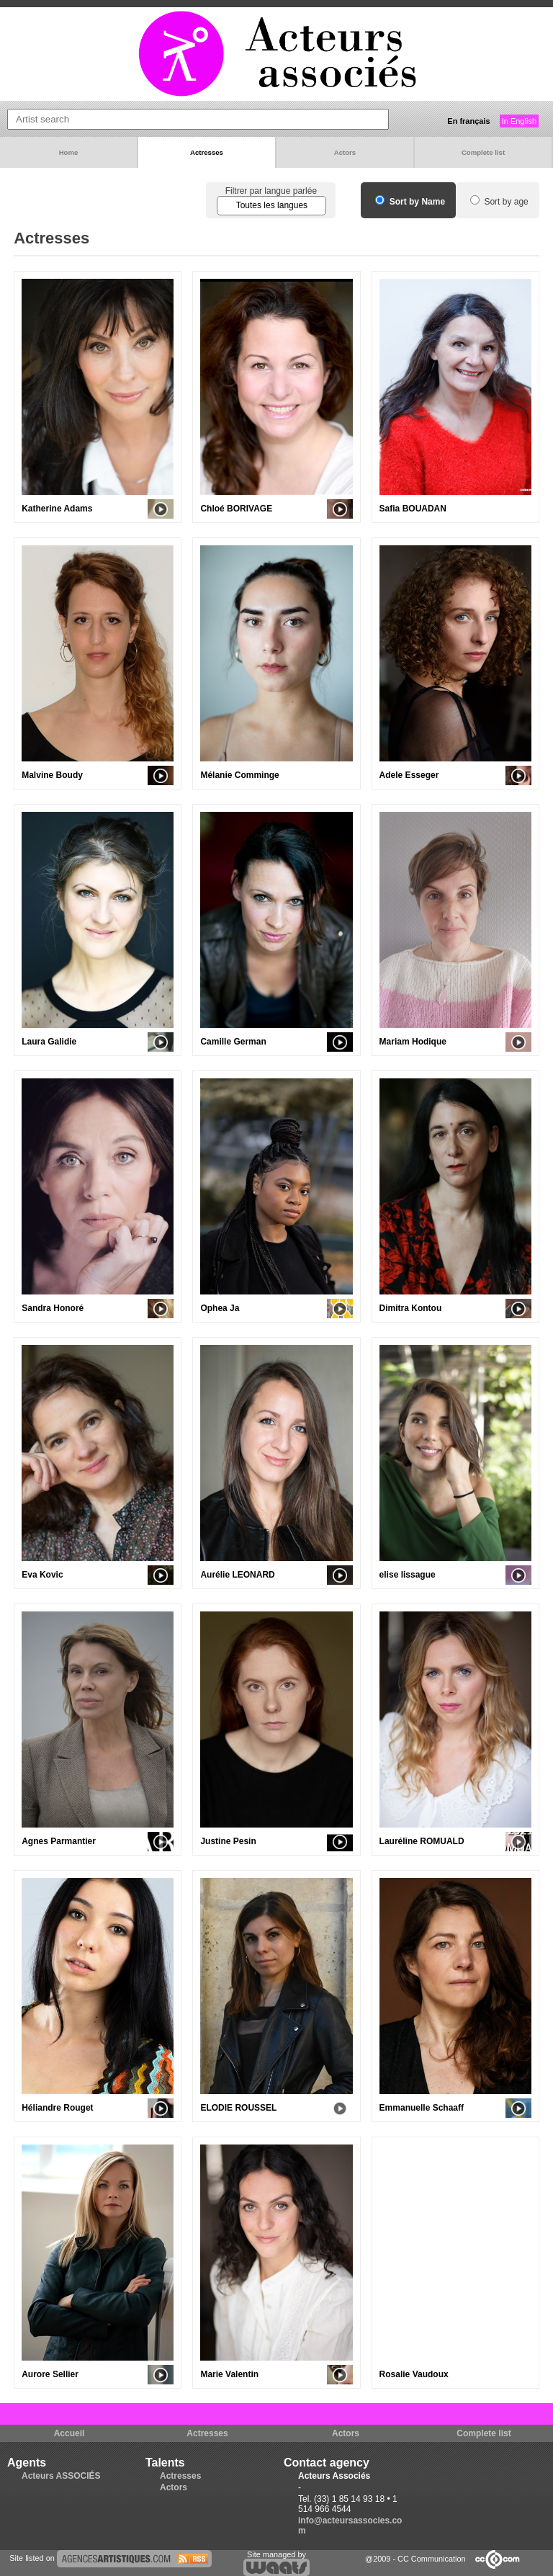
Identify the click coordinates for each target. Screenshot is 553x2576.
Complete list (483, 152)
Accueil (69, 2433)
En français (468, 121)
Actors (345, 152)
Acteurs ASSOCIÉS (61, 2476)
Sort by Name (410, 202)
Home (68, 152)
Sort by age (499, 202)
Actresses (206, 152)
